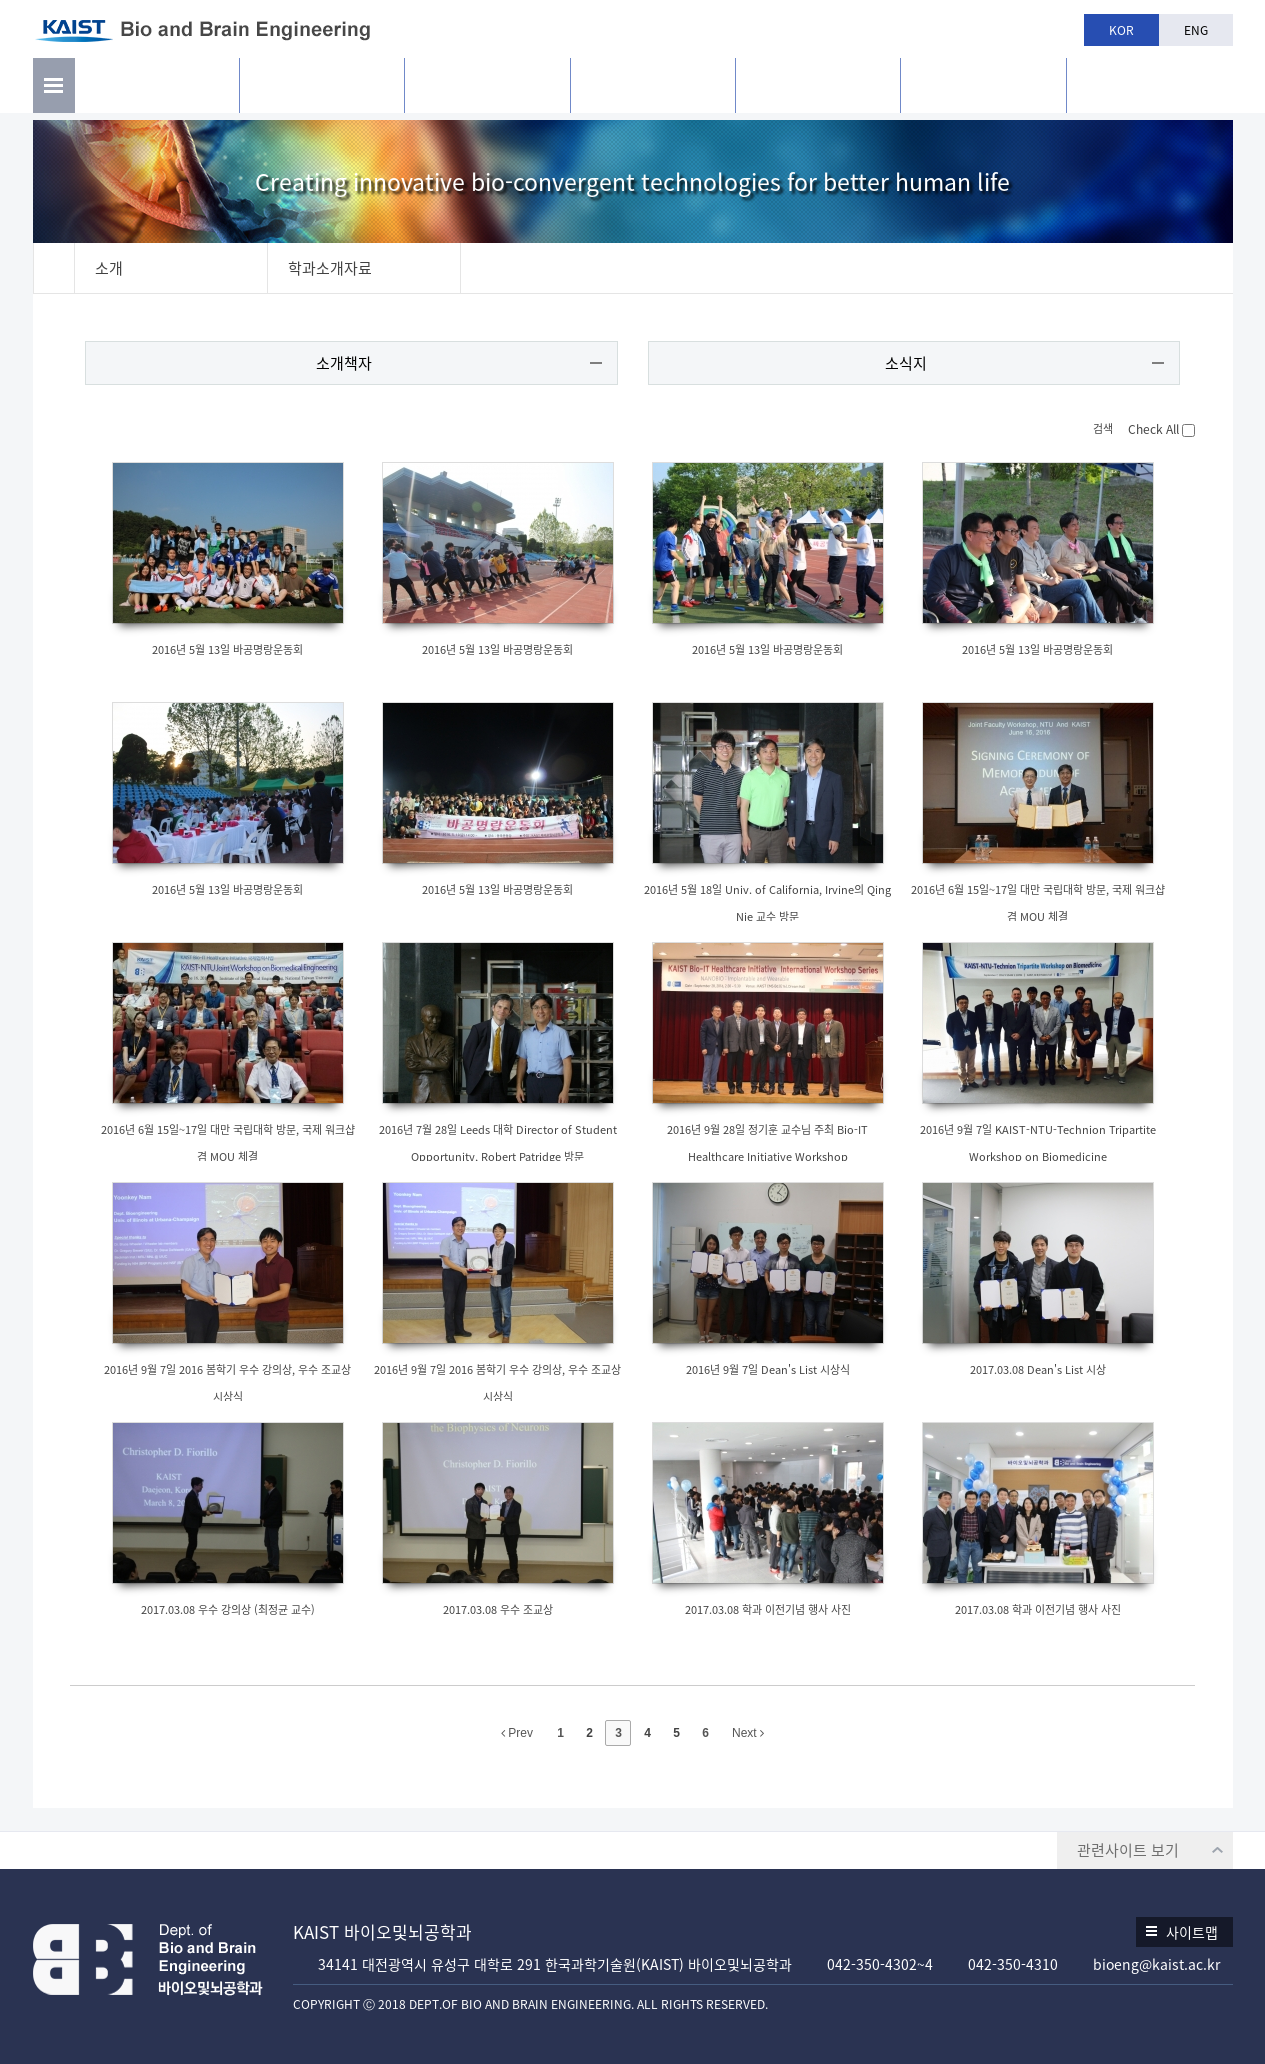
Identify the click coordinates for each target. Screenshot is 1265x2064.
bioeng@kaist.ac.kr (1156, 1964)
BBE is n (1149, 83)
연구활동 (322, 90)
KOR (1121, 30)
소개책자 (345, 364)
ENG (1196, 30)
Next (748, 1734)
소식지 (905, 364)
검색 (1092, 429)
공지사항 (983, 90)
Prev (517, 1734)
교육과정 (653, 90)
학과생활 (818, 90)
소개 (157, 90)
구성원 (487, 90)
